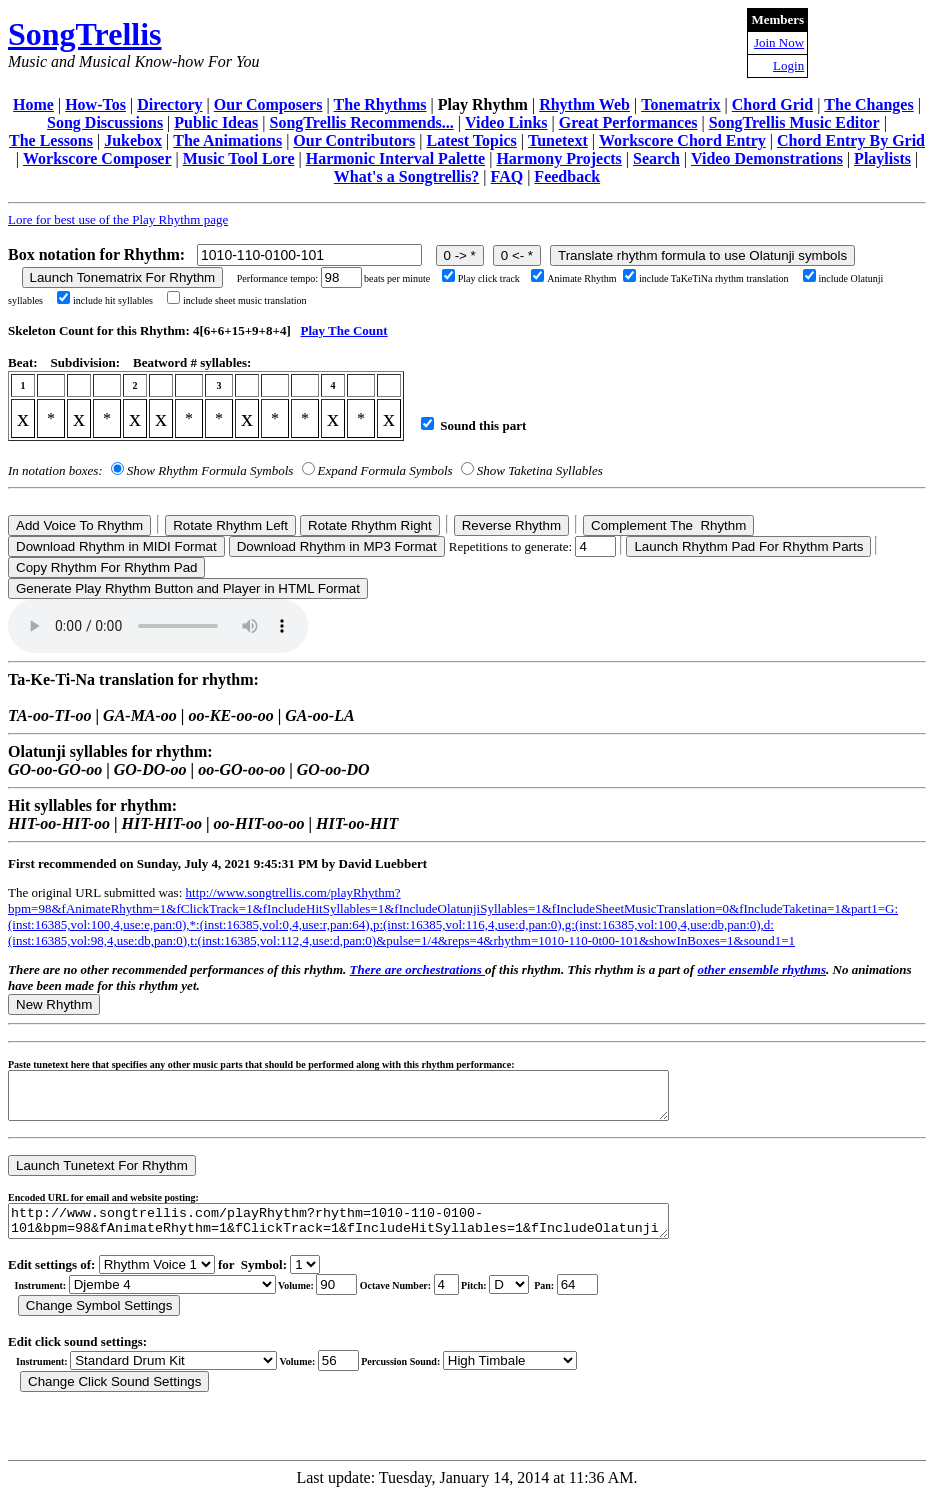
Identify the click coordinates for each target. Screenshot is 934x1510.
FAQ (507, 176)
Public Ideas (216, 122)
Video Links (506, 122)
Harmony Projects (558, 158)
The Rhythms (380, 104)
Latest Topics (471, 140)
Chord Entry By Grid (851, 140)
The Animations (227, 140)
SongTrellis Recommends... (362, 122)
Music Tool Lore (239, 158)
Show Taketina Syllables (540, 470)
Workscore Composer (97, 158)
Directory (169, 104)
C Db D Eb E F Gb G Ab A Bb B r (509, 1299)
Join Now (779, 42)
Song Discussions (105, 122)
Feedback (567, 176)
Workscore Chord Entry (682, 140)
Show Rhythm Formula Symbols (210, 470)
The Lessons (51, 140)
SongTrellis (85, 34)
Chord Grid (772, 104)
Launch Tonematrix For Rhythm (123, 277)
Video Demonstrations (767, 158)
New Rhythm (54, 1004)
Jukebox (133, 140)
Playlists (882, 158)
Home (33, 104)
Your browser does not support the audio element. (158, 626)
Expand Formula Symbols (385, 470)
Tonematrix (680, 104)
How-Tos (95, 104)
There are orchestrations (417, 969)
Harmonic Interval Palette (396, 158)
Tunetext (558, 140)
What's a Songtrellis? (407, 176)
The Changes (868, 104)
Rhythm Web (584, 104)
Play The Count (343, 330)
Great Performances (628, 122)
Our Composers (268, 104)
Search (656, 158)
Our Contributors (354, 140)
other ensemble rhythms (761, 969)
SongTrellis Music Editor (794, 122)
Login (788, 65)
